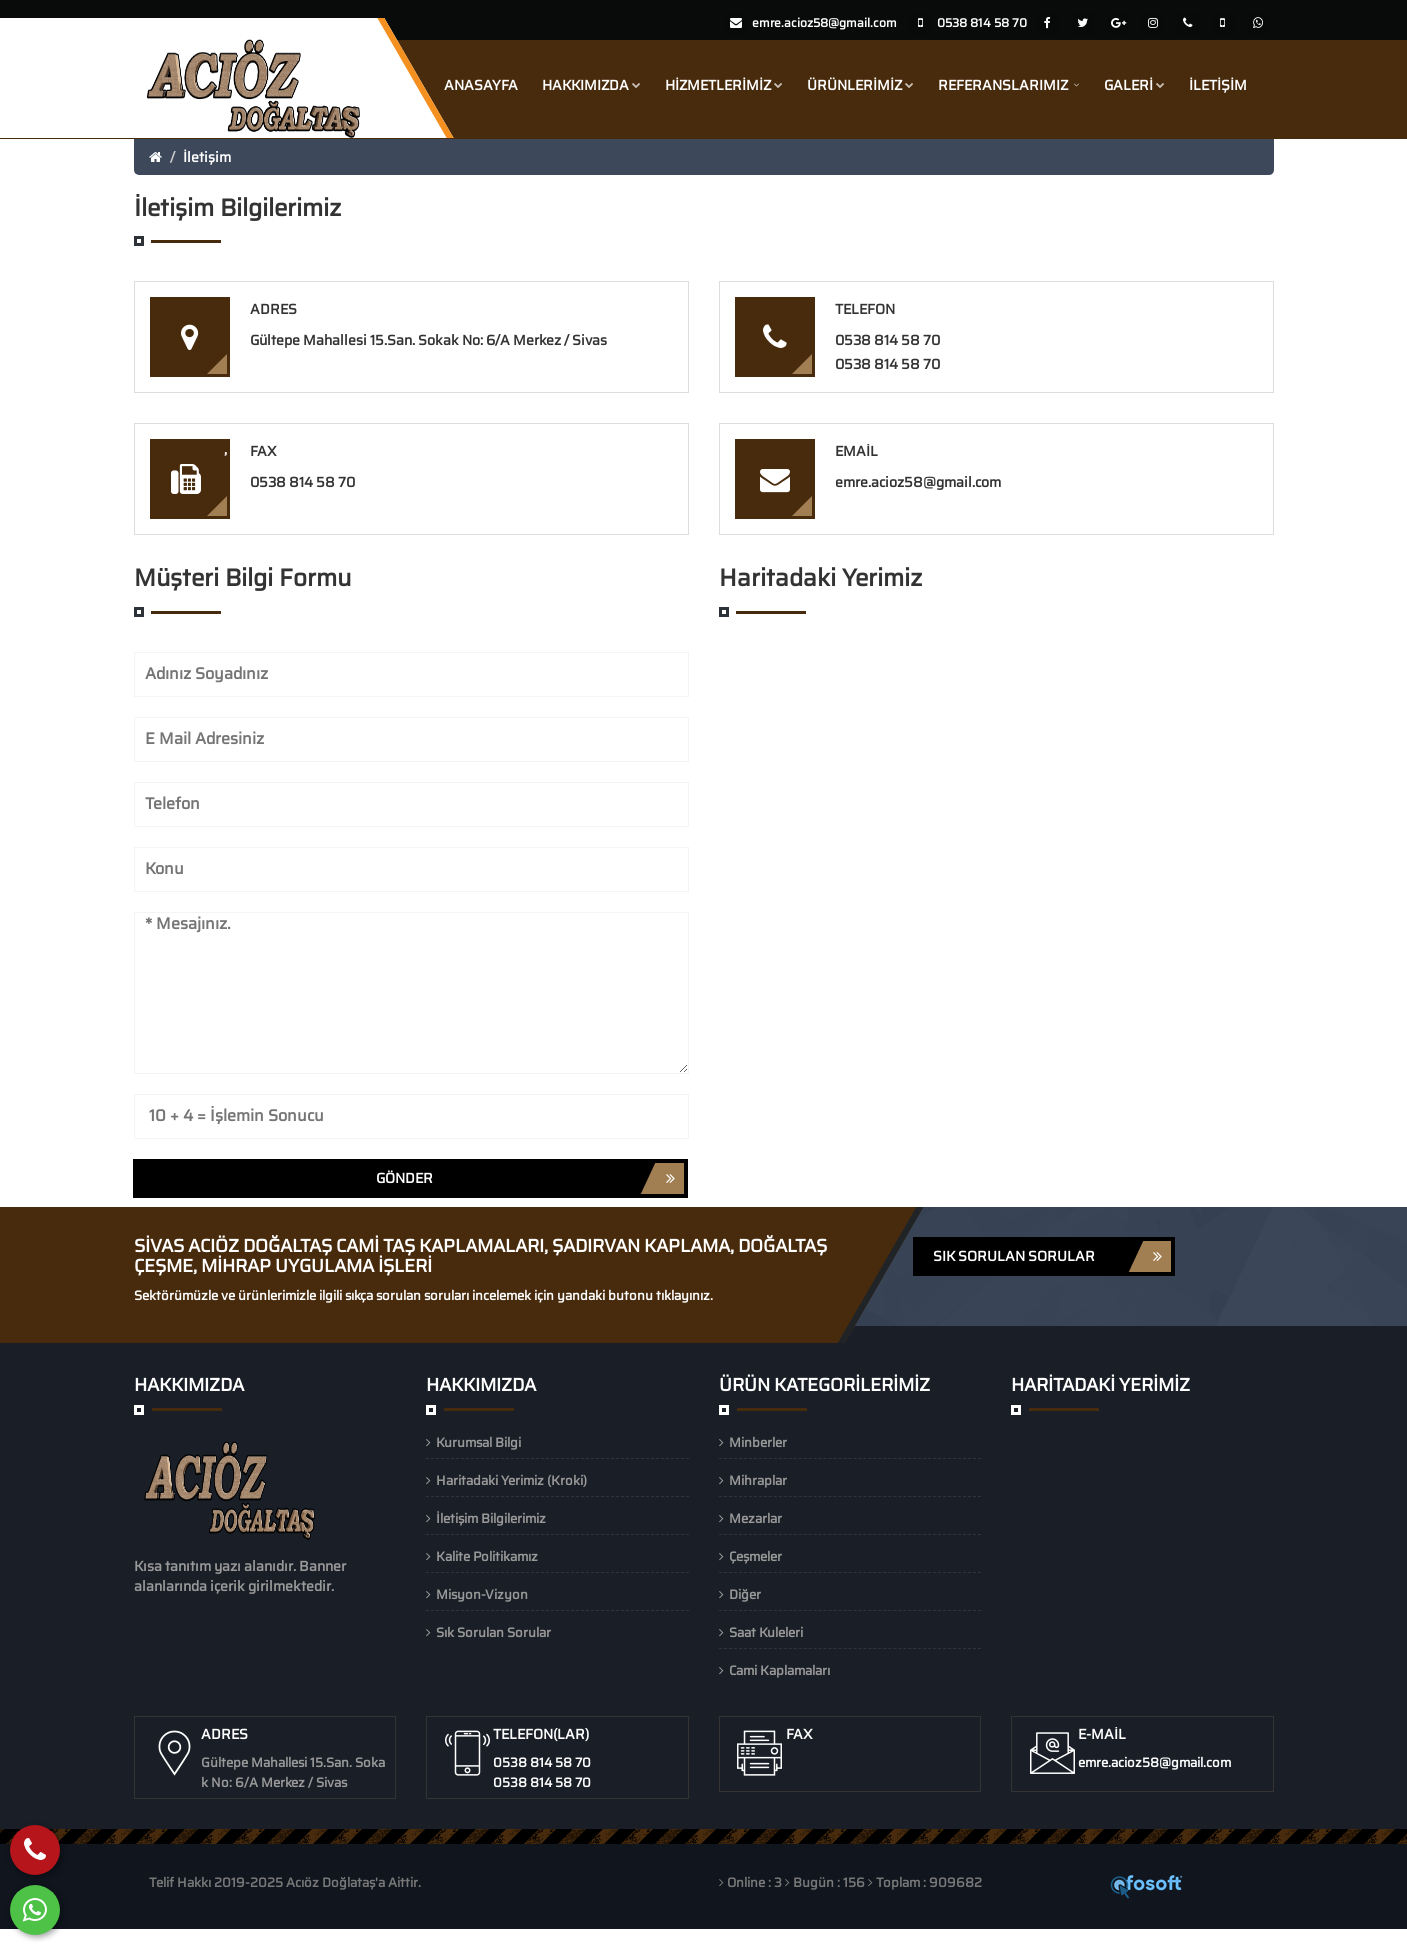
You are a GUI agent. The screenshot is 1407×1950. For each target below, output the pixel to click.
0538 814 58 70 (887, 340)
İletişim (1218, 85)
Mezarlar (755, 1518)
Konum (204, 1939)
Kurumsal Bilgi (478, 1442)
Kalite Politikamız (487, 1556)
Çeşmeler (755, 1556)
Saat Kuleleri (766, 1632)
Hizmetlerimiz (724, 85)
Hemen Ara (45, 1939)
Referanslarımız (1009, 85)
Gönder (530, 1178)
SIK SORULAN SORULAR (1052, 1256)
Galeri (1134, 85)
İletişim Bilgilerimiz (491, 1518)
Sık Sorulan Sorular (493, 1632)
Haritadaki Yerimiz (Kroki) (511, 1480)
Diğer (745, 1594)
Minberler (758, 1442)
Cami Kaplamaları (779, 1670)
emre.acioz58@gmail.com (824, 22)
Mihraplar (758, 1480)
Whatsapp (132, 1939)
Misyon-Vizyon (482, 1594)
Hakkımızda (591, 85)
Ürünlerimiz (860, 85)
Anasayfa (481, 85)
